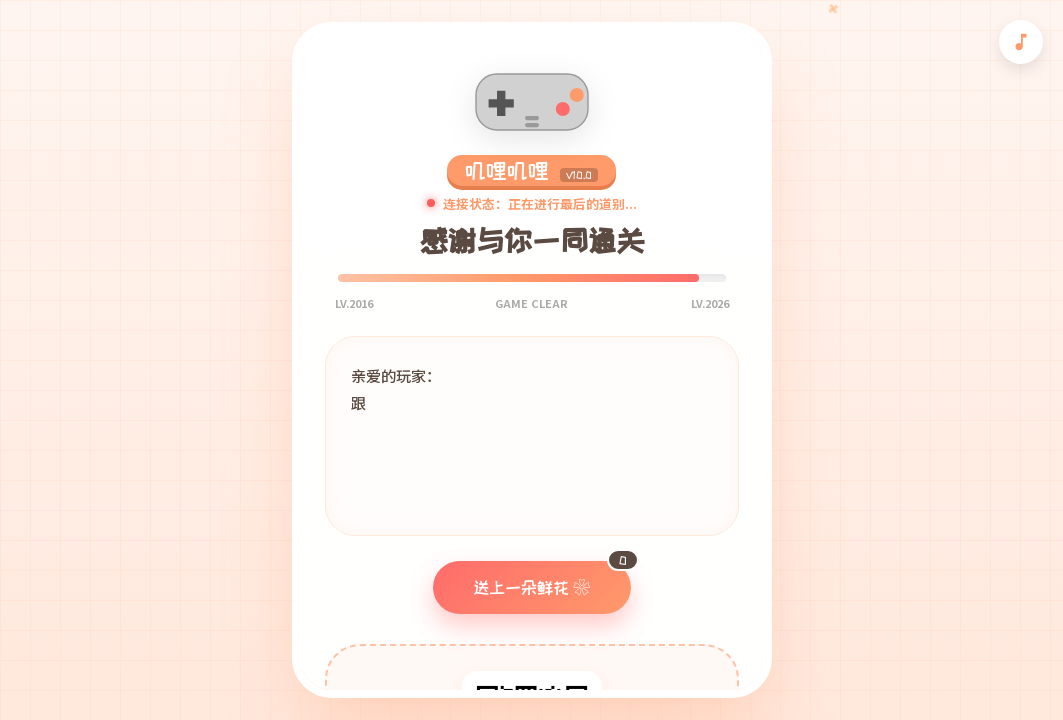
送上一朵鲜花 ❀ (552, 578)
